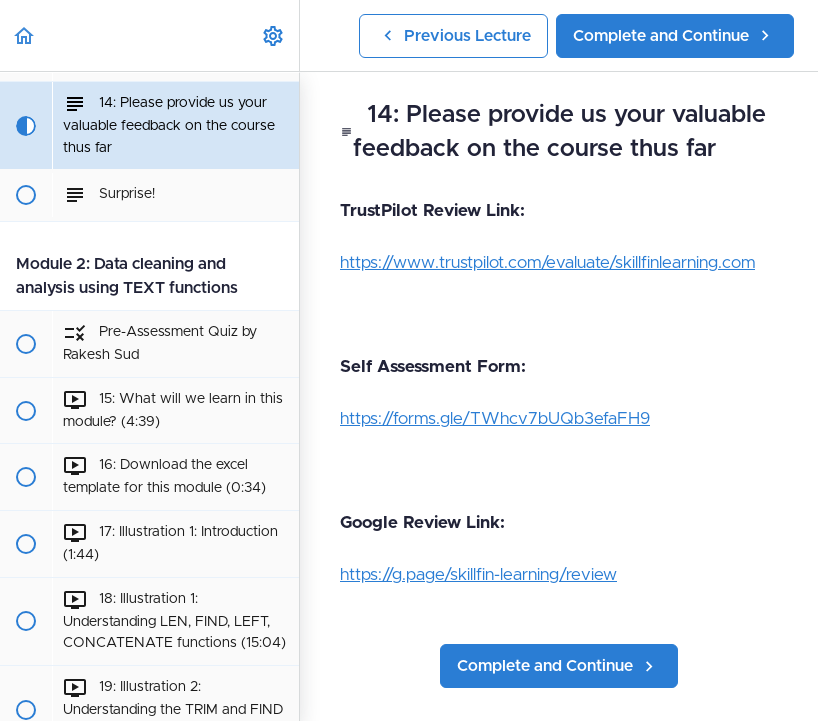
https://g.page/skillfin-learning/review (478, 574)
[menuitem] (274, 35)
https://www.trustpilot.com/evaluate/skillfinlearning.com (547, 262)
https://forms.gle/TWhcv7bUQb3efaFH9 (495, 418)
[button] (25, 35)
